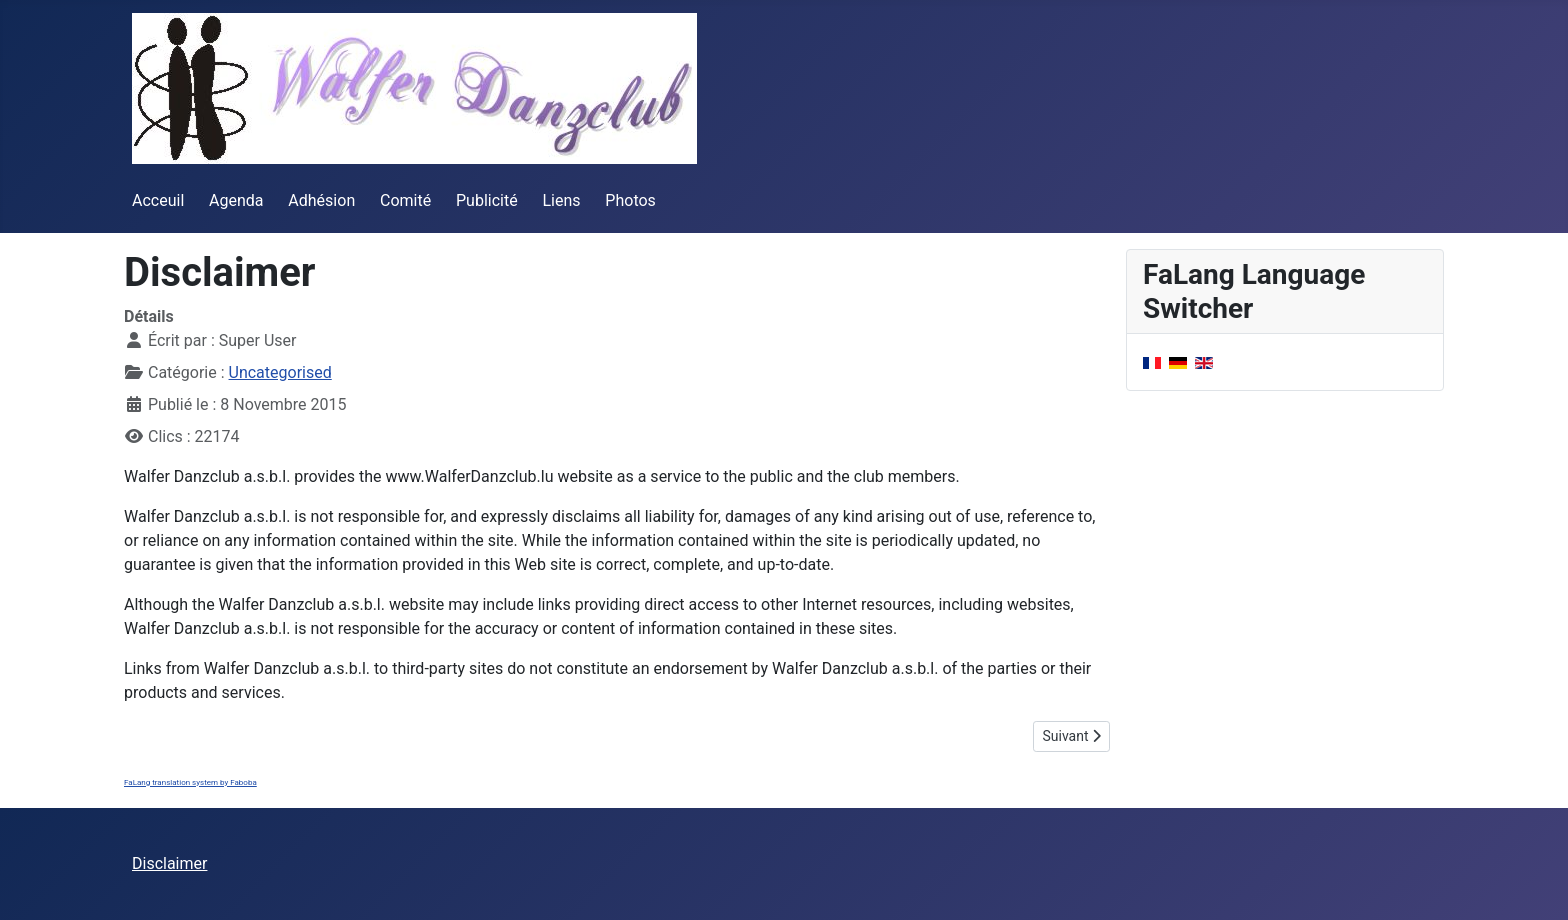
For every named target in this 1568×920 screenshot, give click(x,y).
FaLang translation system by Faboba (190, 782)
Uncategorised (280, 372)
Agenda (236, 200)
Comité (405, 200)
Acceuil (158, 200)
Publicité (487, 200)
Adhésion (321, 200)
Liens (561, 200)
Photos (630, 200)
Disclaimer (169, 863)
